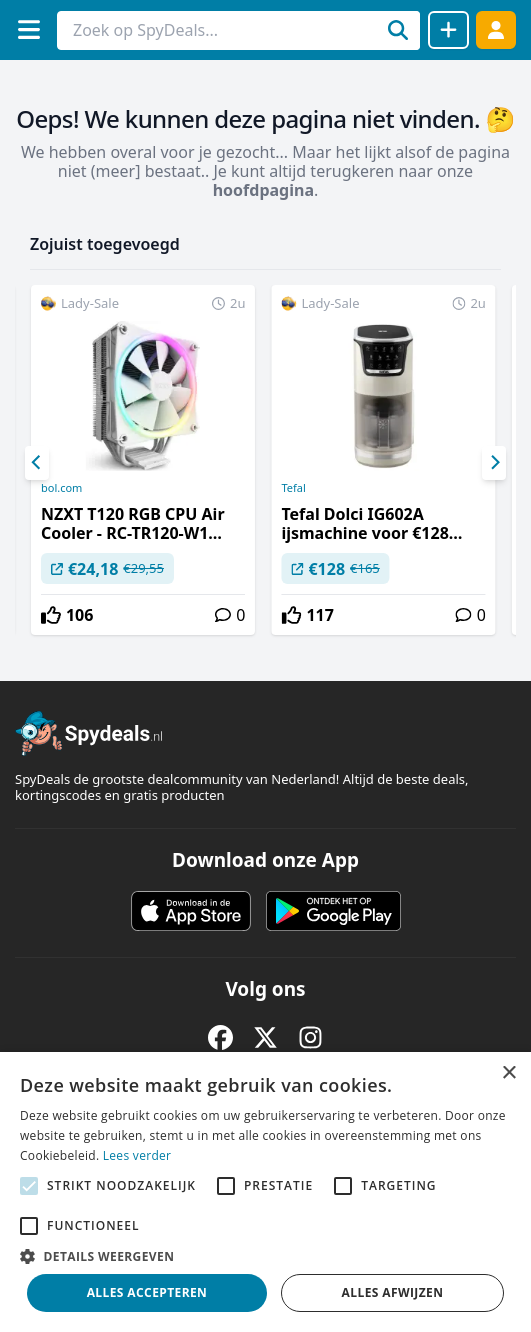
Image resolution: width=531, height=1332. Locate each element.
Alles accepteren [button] (147, 1292)
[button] (265, 1256)
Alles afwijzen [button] (393, 1292)
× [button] (508, 1073)
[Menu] (28, 29)
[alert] (265, 1192)
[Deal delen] (448, 30)
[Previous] (37, 463)
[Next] (494, 463)
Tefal (293, 488)
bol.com (61, 488)
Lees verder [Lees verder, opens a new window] (137, 1155)
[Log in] (496, 29)
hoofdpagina (263, 190)
